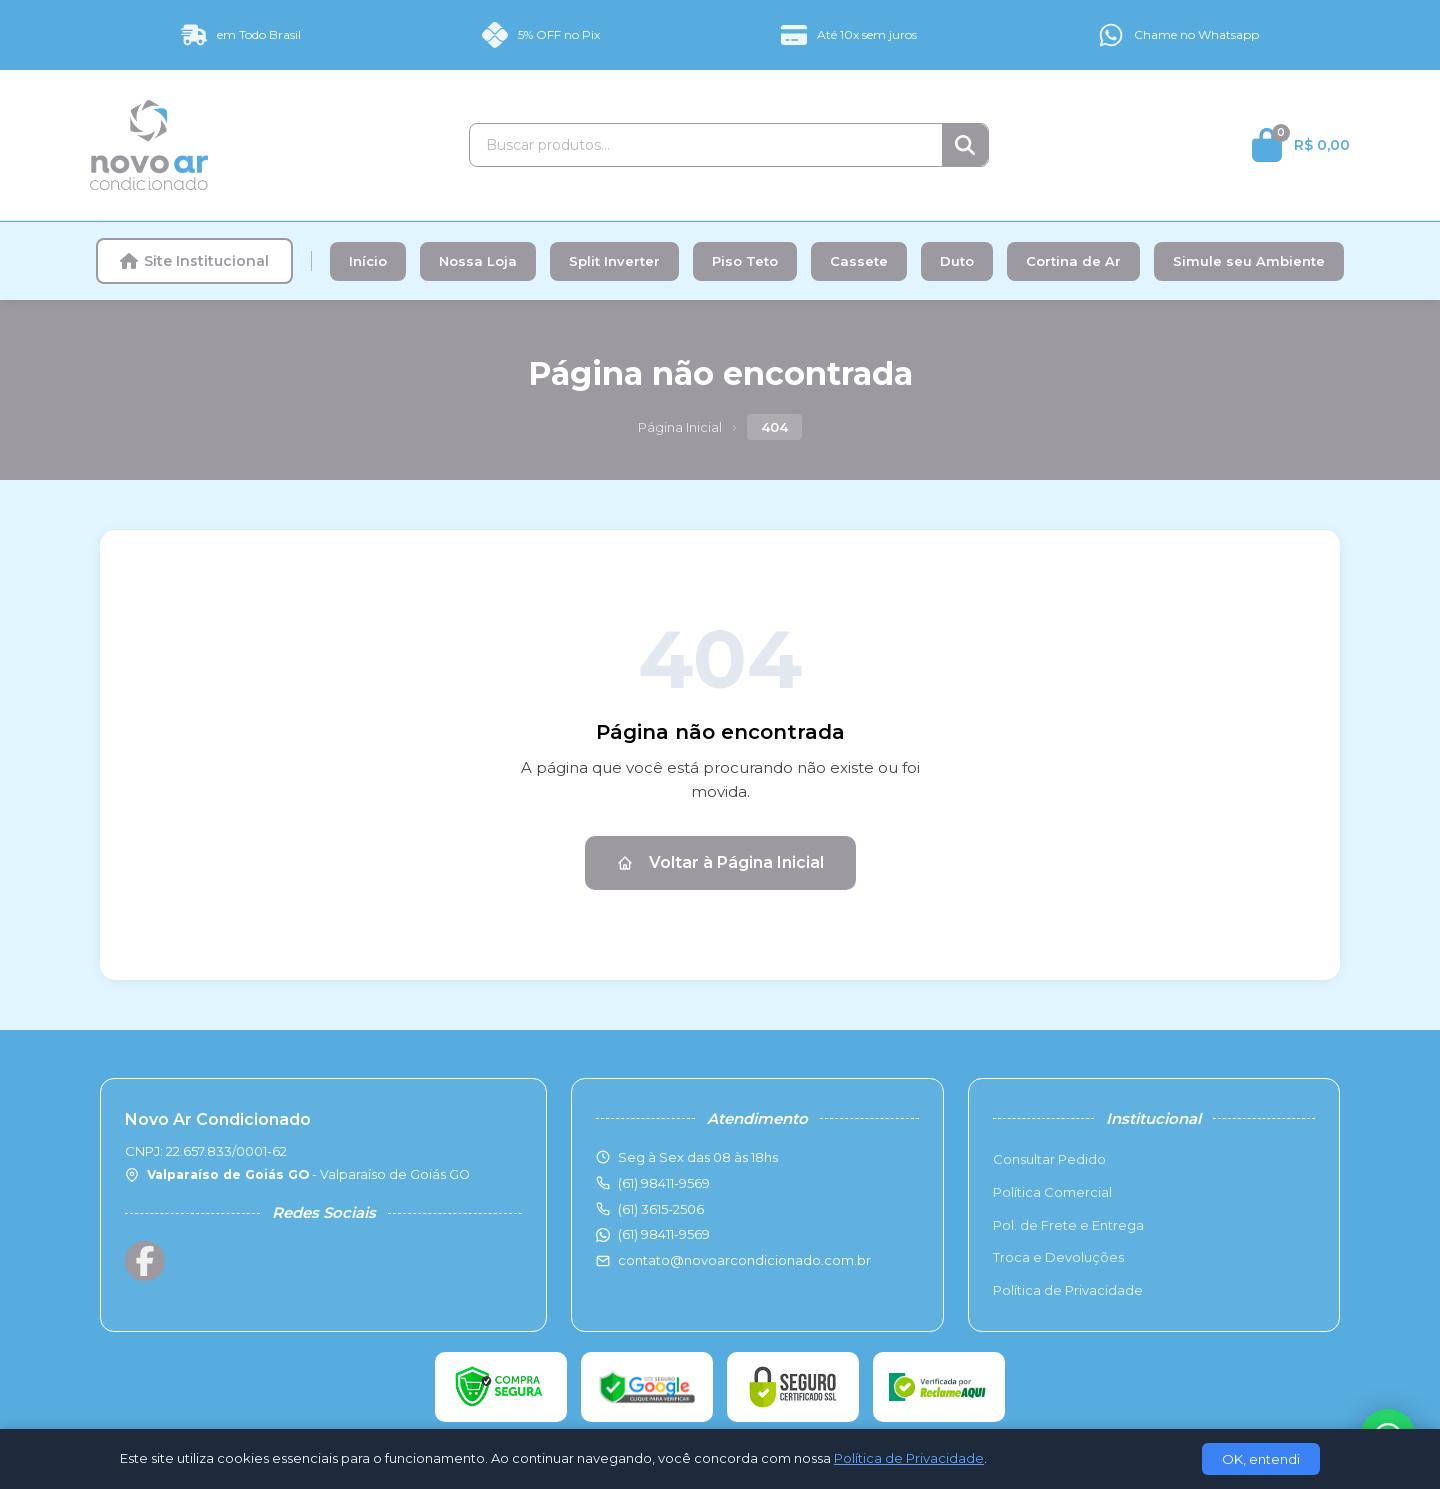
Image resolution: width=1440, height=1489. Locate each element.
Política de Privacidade (1068, 1290)
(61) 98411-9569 (664, 1234)
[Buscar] (965, 145)
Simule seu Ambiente (1249, 261)
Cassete (859, 261)
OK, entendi (1261, 1459)
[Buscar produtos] (706, 145)
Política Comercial (1052, 1192)
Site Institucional (194, 261)
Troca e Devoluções (1058, 1257)
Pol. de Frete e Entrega (1068, 1225)
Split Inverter (614, 261)
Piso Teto (745, 261)
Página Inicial (680, 427)
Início (368, 261)
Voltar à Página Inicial (720, 862)
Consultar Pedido (1049, 1159)
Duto (957, 261)
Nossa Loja (478, 261)
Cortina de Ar (1073, 261)
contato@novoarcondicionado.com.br (744, 1260)
